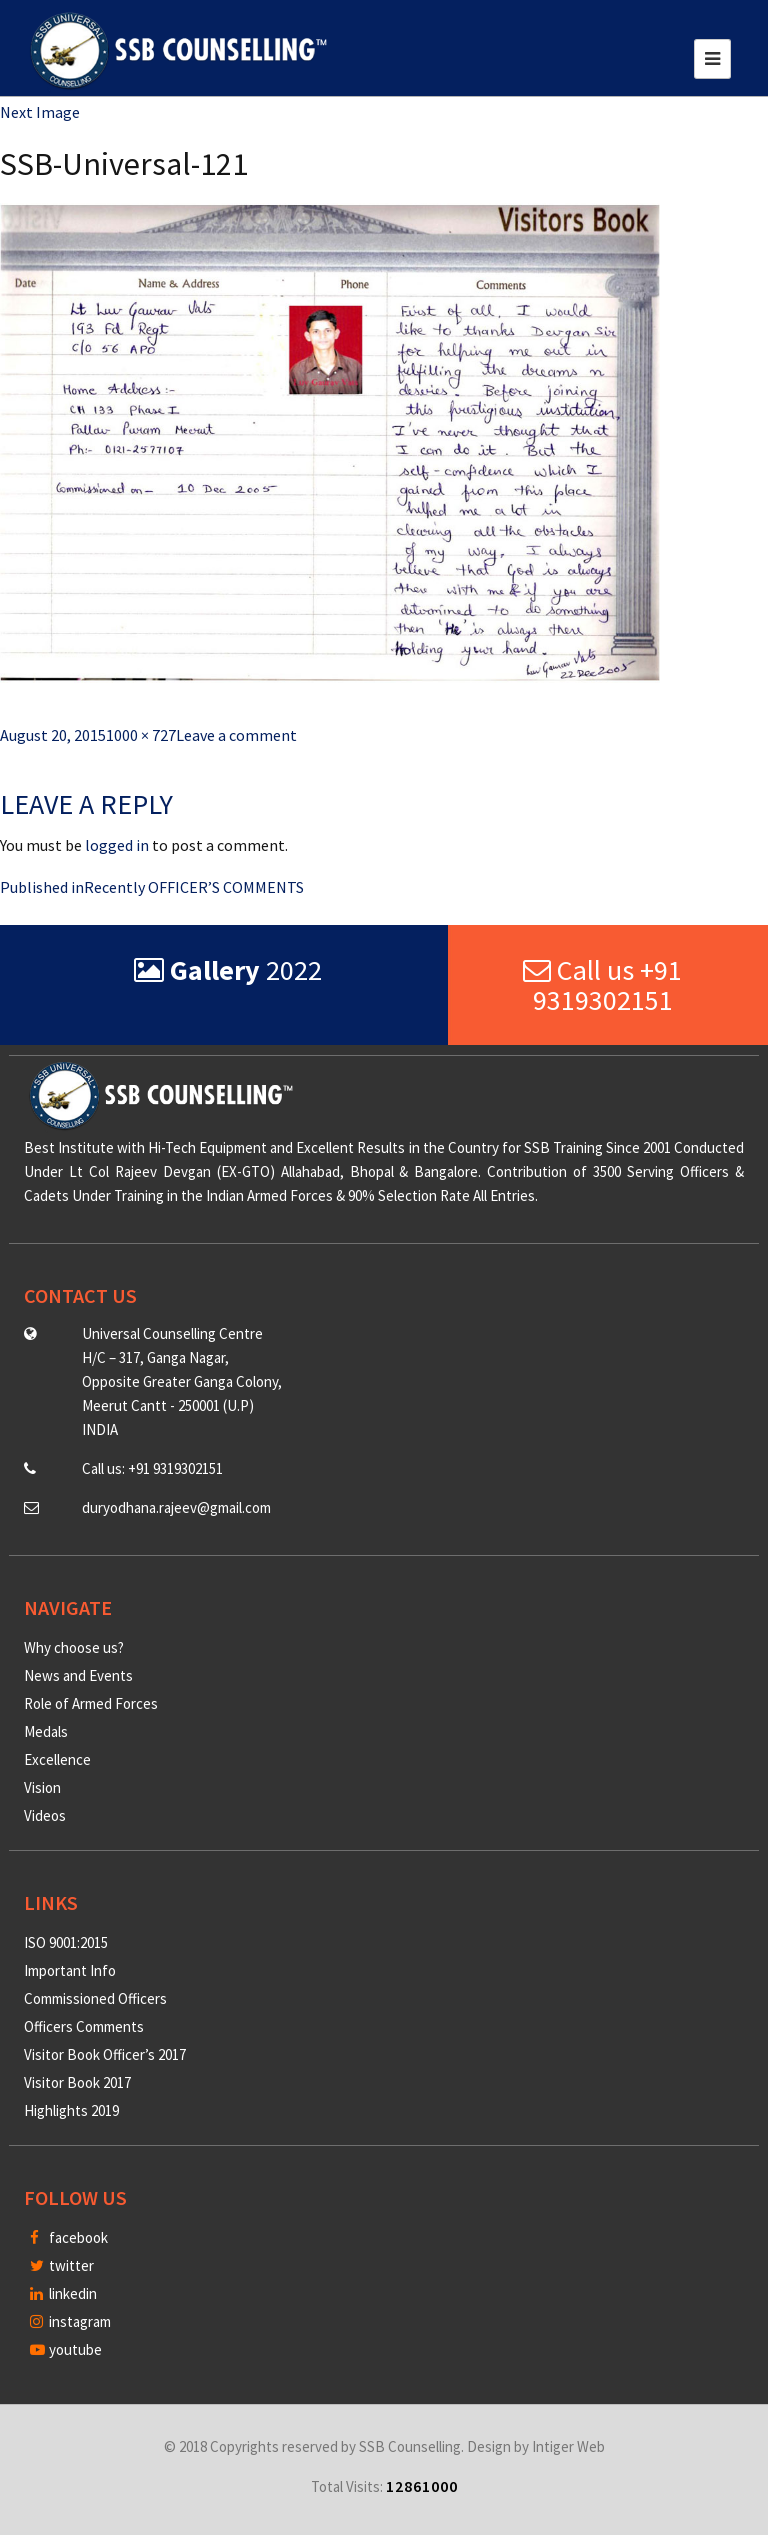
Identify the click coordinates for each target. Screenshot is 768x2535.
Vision (42, 1787)
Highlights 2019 (71, 2110)
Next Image (40, 112)
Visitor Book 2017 (77, 2082)
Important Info (70, 1970)
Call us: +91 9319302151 (152, 1468)
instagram (70, 2321)
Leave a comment (236, 735)
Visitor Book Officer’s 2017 (105, 2054)
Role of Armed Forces (91, 1703)
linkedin (63, 2293)
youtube (66, 2349)
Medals (46, 1731)
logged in (117, 845)
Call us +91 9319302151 (602, 985)
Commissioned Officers (95, 1998)
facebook (69, 2237)
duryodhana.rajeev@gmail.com (176, 1507)
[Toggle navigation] (712, 59)
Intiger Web (568, 2446)
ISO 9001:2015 (66, 1942)
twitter (62, 2265)
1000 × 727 (141, 735)
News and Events (78, 1675)
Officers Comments (84, 2026)
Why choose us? (74, 1647)
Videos (45, 1815)
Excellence (57, 1759)
